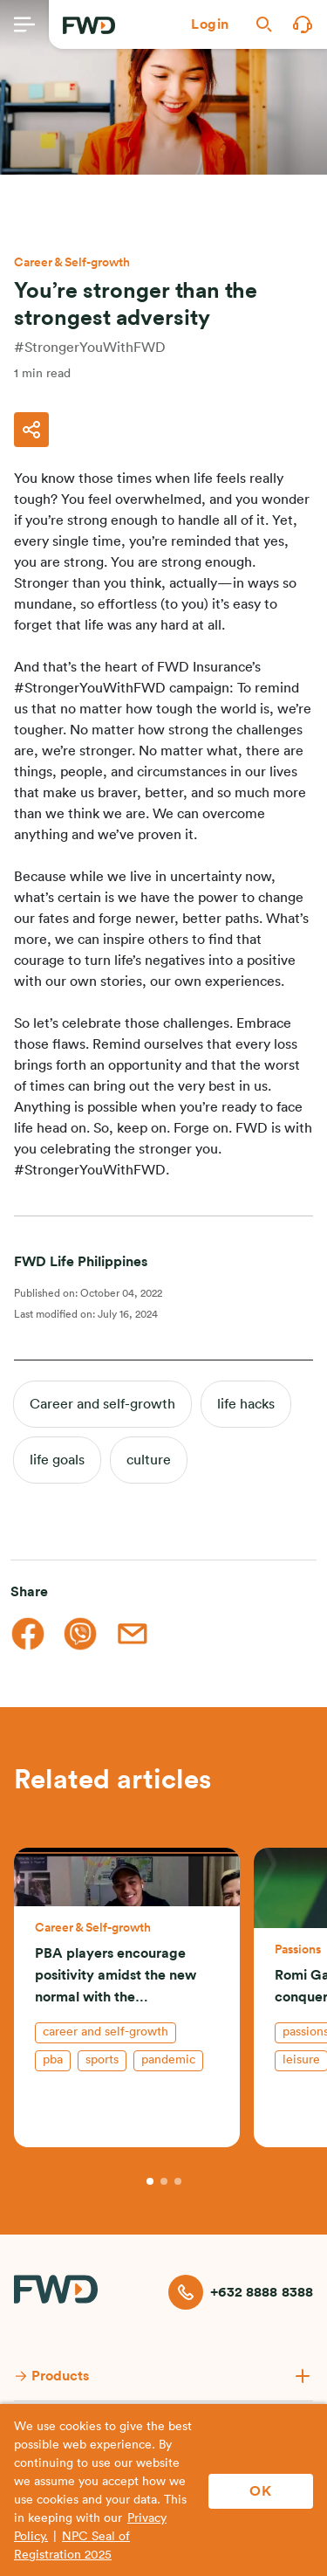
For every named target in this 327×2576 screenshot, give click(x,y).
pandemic (168, 2060)
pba (53, 2060)
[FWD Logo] (89, 25)
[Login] (210, 24)
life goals (57, 1460)
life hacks (246, 1404)
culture (148, 1460)
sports (102, 2060)
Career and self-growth (102, 1404)
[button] (210, 24)
